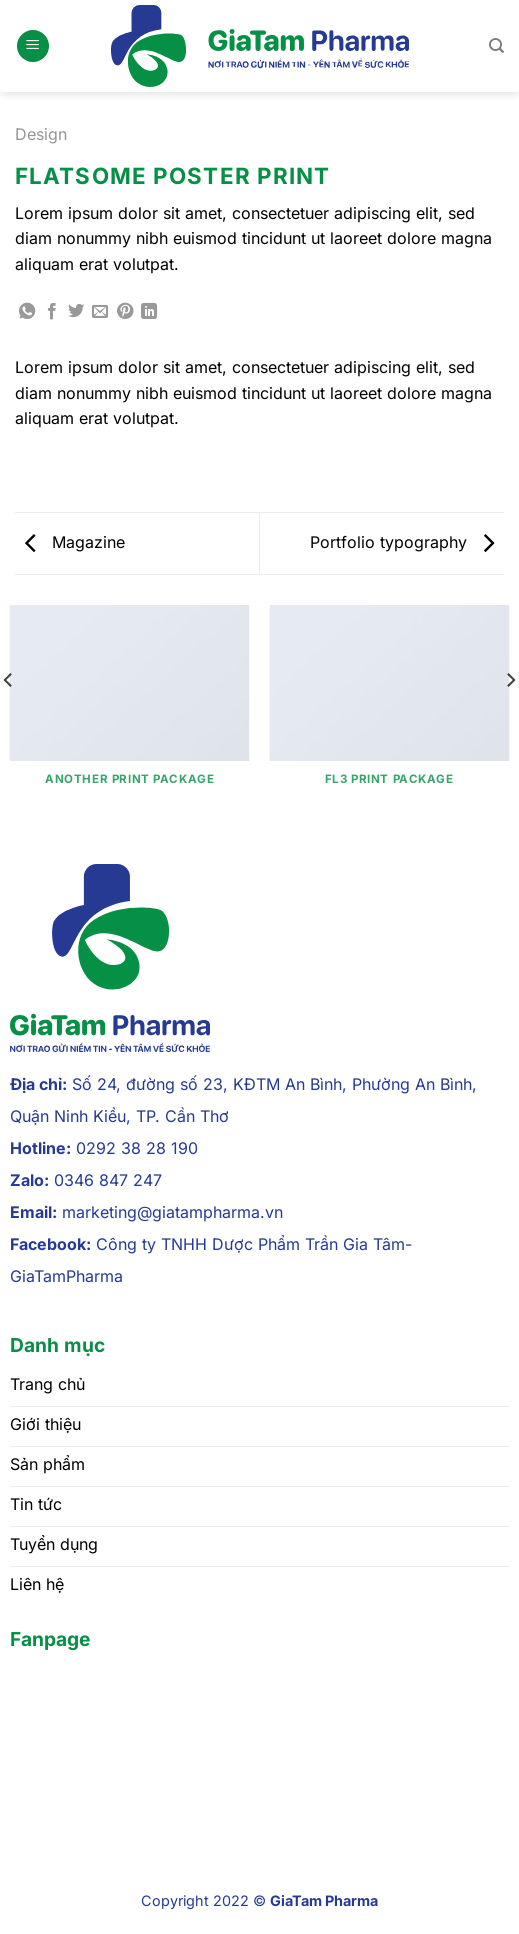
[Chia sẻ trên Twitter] (76, 312)
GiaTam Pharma (324, 1900)
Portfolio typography (402, 542)
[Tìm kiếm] (496, 46)
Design (41, 134)
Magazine (75, 542)
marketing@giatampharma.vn (172, 1212)
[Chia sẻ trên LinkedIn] (149, 312)
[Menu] (33, 46)
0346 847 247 (108, 1180)
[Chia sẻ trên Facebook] (52, 312)
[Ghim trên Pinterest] (125, 312)
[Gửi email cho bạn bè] (100, 312)
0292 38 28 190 (137, 1148)
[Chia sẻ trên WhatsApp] (27, 312)
